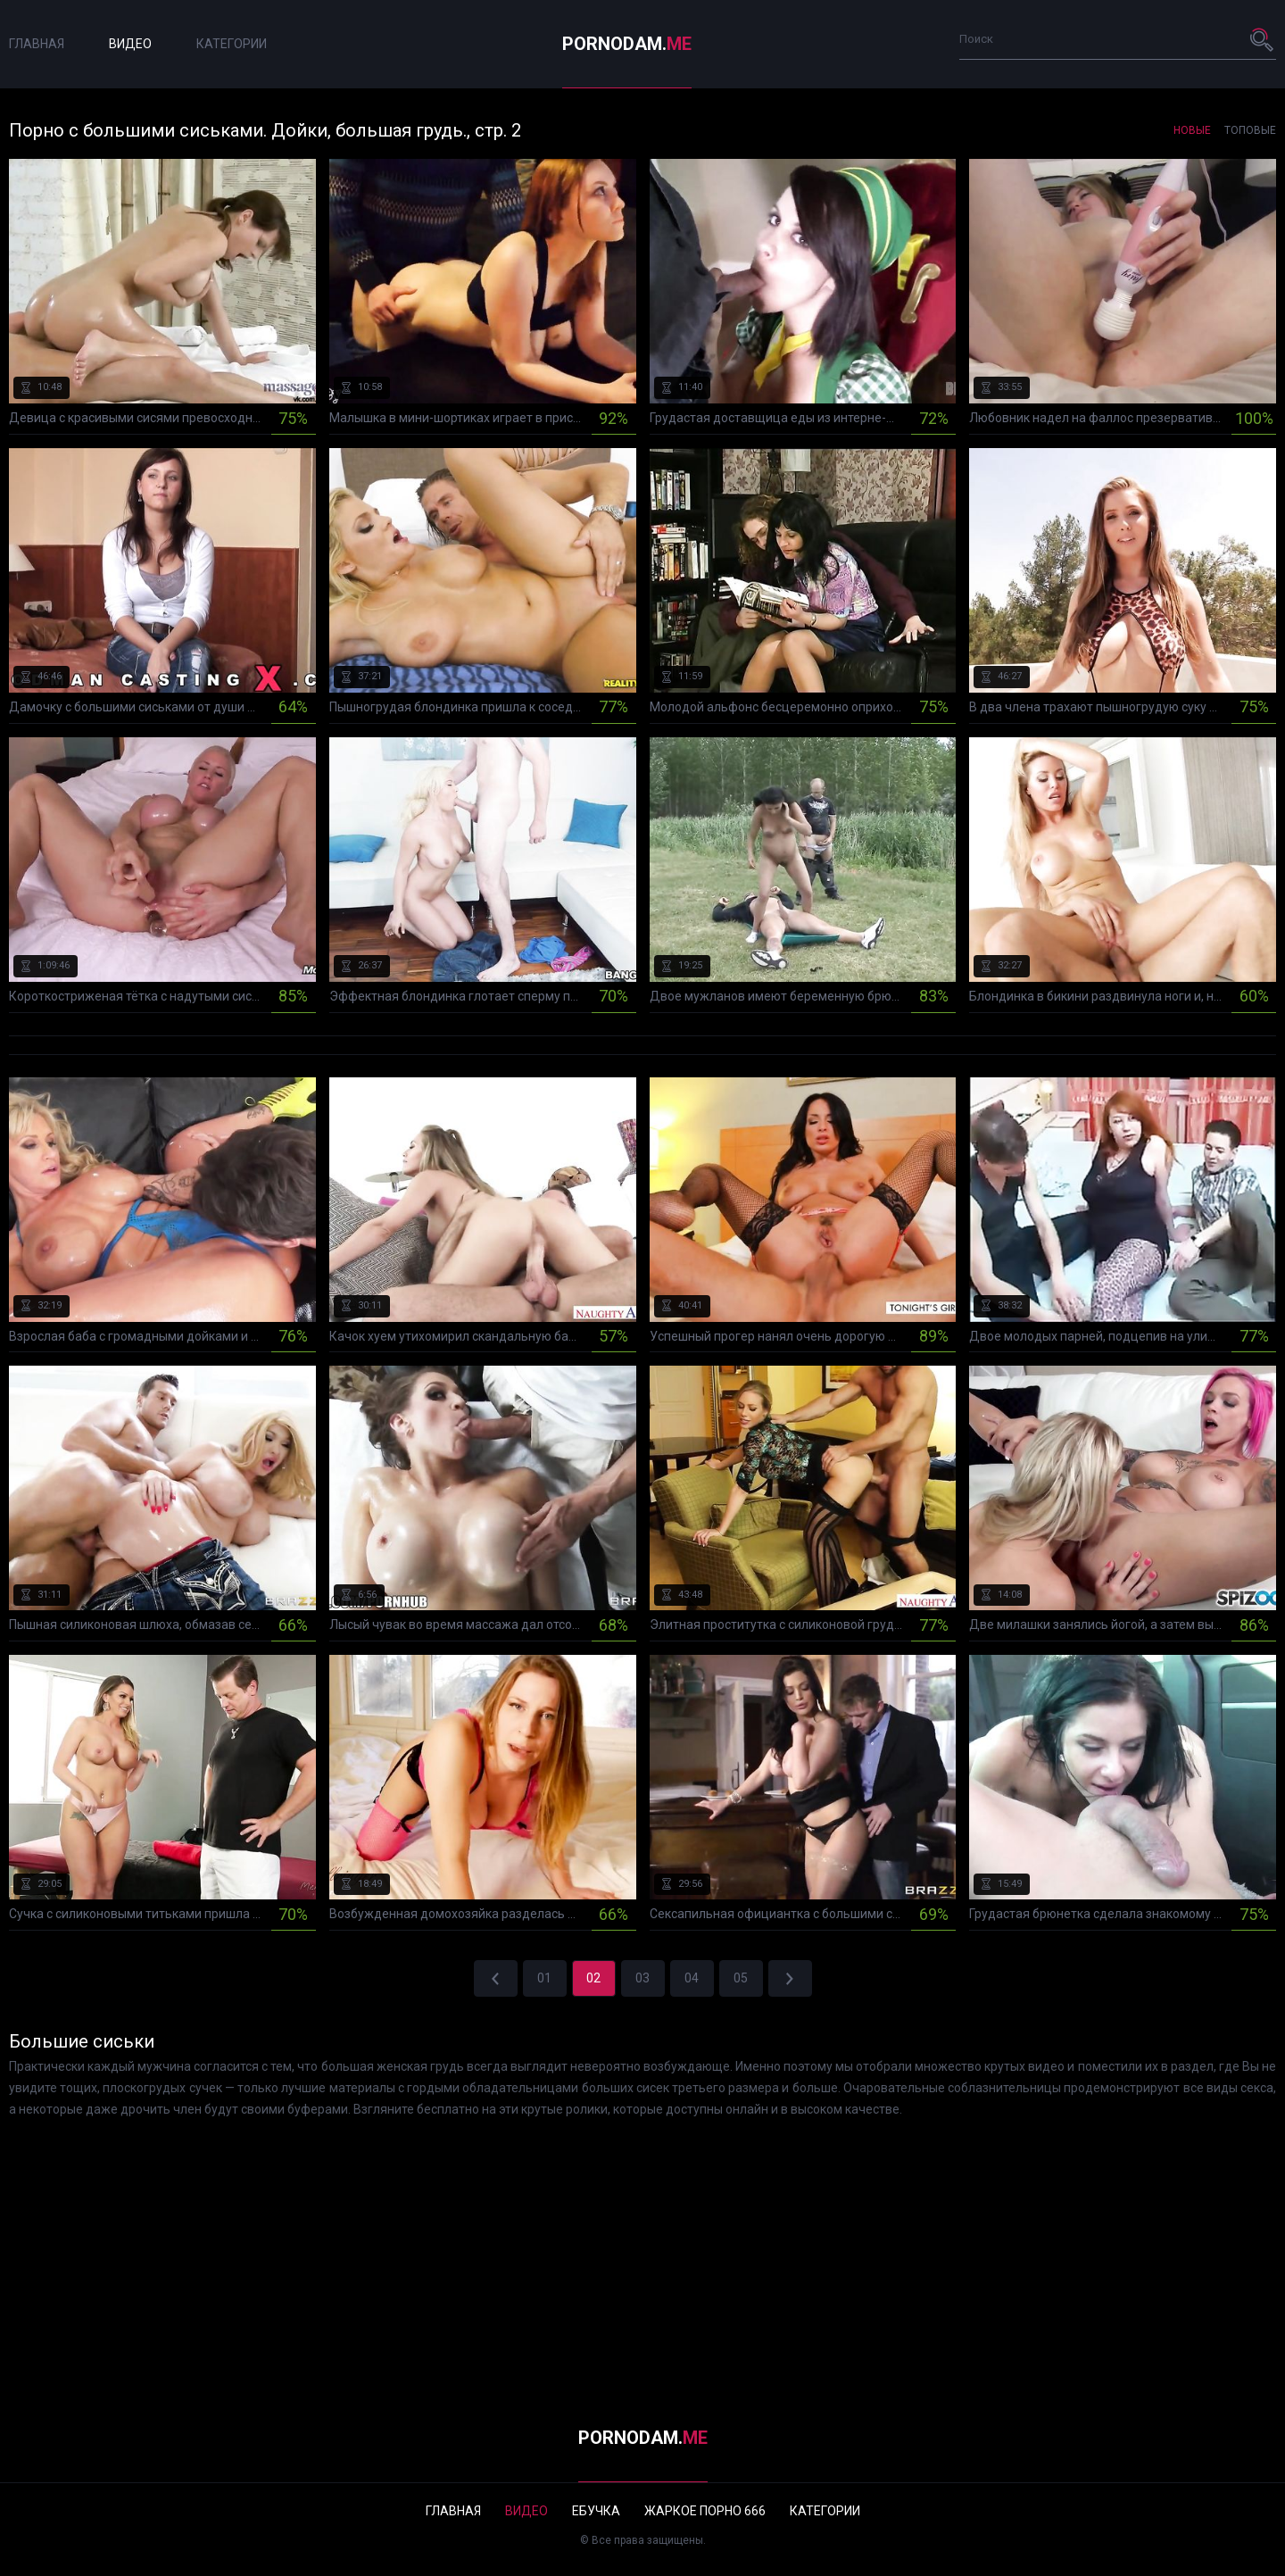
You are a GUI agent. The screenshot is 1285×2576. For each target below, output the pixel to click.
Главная (36, 44)
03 (642, 1978)
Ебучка (596, 2511)
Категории (231, 44)
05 (741, 1978)
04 (691, 1978)
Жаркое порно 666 (705, 2511)
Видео (130, 44)
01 (544, 1978)
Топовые (1250, 130)
